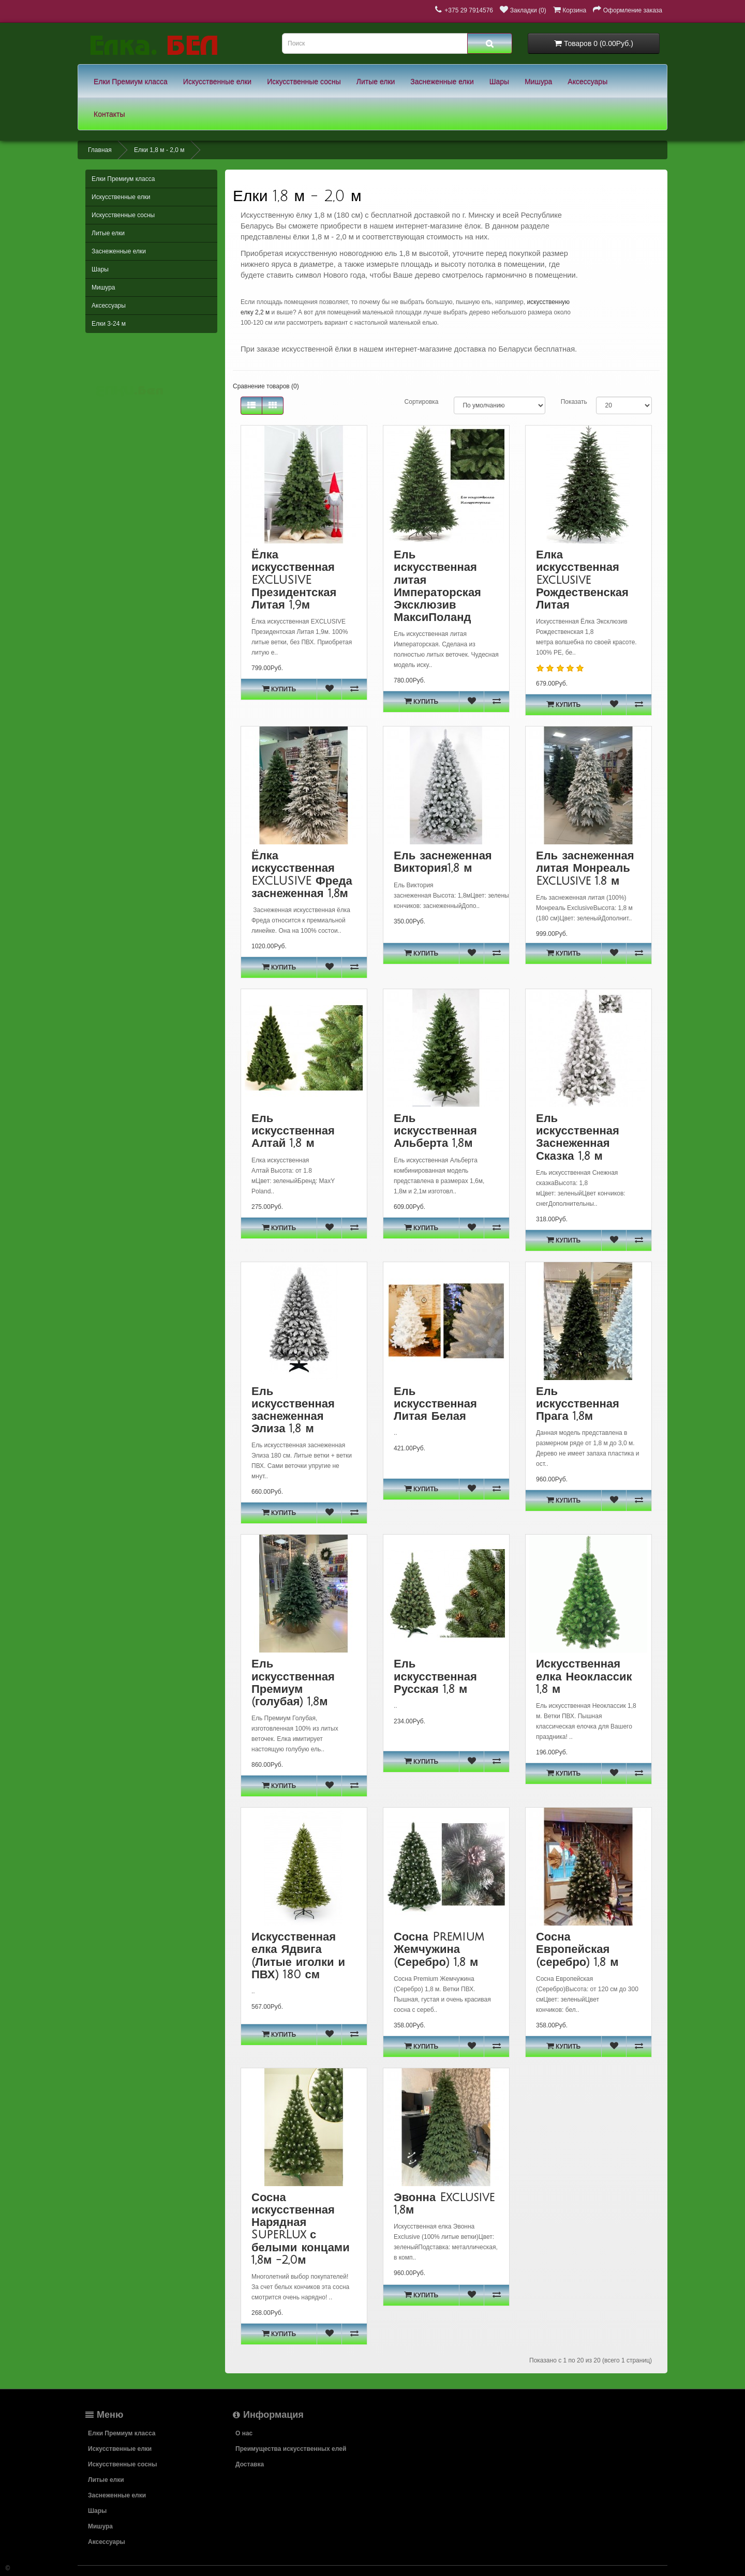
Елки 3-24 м (109, 323)
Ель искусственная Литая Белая (435, 1403)
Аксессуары (587, 82)
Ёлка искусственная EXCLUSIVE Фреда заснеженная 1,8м (301, 875)
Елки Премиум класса (131, 82)
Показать (574, 401)
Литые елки (375, 82)
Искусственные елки (217, 82)
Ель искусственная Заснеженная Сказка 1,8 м (577, 1137)
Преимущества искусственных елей (290, 2448)
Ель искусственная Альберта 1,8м (435, 1130)
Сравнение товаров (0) (266, 386)
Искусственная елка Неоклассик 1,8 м (584, 1676)
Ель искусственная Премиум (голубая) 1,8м (293, 1683)
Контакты (109, 114)
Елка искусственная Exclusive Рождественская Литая (582, 580)
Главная (100, 150)
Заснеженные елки (441, 82)
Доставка (249, 2464)
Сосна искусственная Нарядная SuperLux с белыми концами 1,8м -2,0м (300, 2228)
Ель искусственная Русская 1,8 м (435, 1676)
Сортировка (422, 401)
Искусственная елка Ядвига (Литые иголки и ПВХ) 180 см (298, 1956)
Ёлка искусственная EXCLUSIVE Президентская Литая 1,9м (293, 580)
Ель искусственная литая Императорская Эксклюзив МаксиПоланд (437, 586)
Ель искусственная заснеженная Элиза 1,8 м (293, 1410)
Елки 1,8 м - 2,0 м (159, 150)
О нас (243, 2433)
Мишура (538, 82)
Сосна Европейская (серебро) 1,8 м (577, 1949)
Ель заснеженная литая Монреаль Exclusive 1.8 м (585, 868)
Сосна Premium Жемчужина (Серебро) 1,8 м (439, 1949)
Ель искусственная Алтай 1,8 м (293, 1130)
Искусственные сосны (304, 82)
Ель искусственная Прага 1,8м (577, 1403)
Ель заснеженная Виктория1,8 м (443, 862)
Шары (499, 82)
